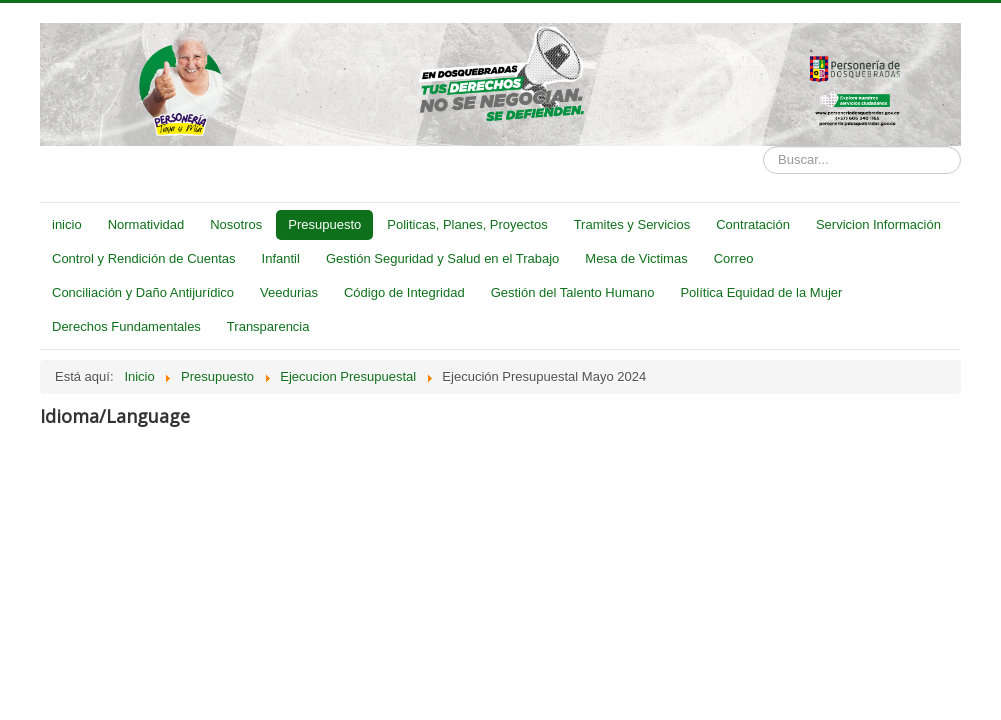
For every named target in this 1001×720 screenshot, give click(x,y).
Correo (734, 258)
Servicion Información (878, 224)
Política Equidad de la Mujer (761, 292)
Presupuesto (324, 224)
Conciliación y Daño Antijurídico (143, 292)
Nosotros (236, 224)
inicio (67, 224)
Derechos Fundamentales (126, 326)
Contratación (753, 224)
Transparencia (268, 326)
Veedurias (289, 292)
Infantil (281, 258)
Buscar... (763, 146)
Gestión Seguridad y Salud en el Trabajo (442, 258)
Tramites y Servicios (632, 224)
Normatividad (146, 224)
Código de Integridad (404, 292)
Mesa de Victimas (636, 258)
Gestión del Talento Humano (573, 292)
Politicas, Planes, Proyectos (467, 224)
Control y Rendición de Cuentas (144, 258)
